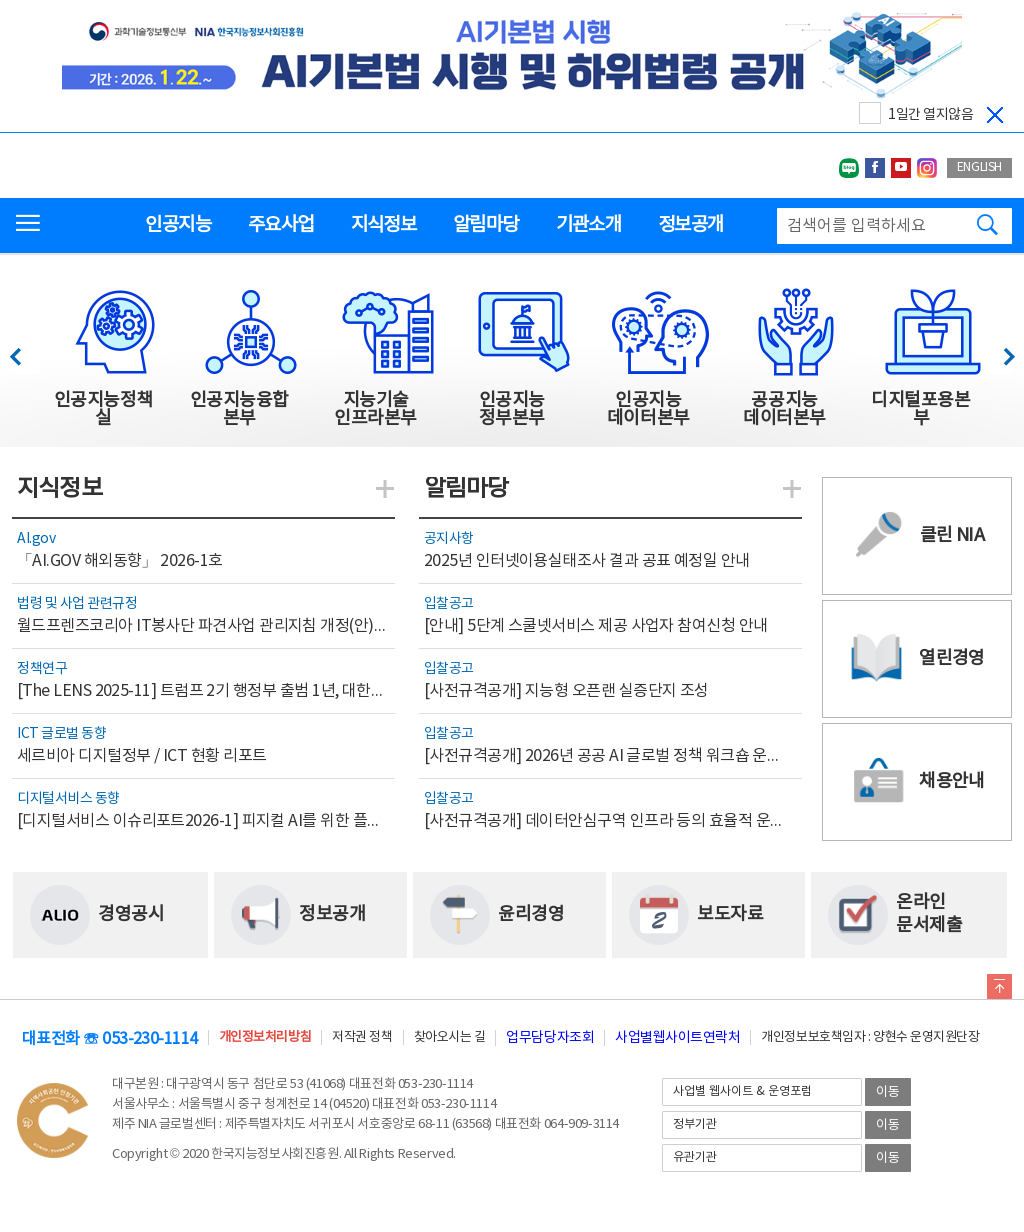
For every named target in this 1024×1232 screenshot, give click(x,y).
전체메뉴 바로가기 (0, 0)
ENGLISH (979, 167)
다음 (998, 351)
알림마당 (485, 225)
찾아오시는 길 (450, 1037)
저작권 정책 (362, 1037)
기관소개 (588, 225)
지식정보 (383, 225)
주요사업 (280, 225)
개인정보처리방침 (265, 1037)
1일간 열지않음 (930, 115)
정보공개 (690, 225)
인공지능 (177, 225)
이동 (888, 1092)
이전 (24, 351)
